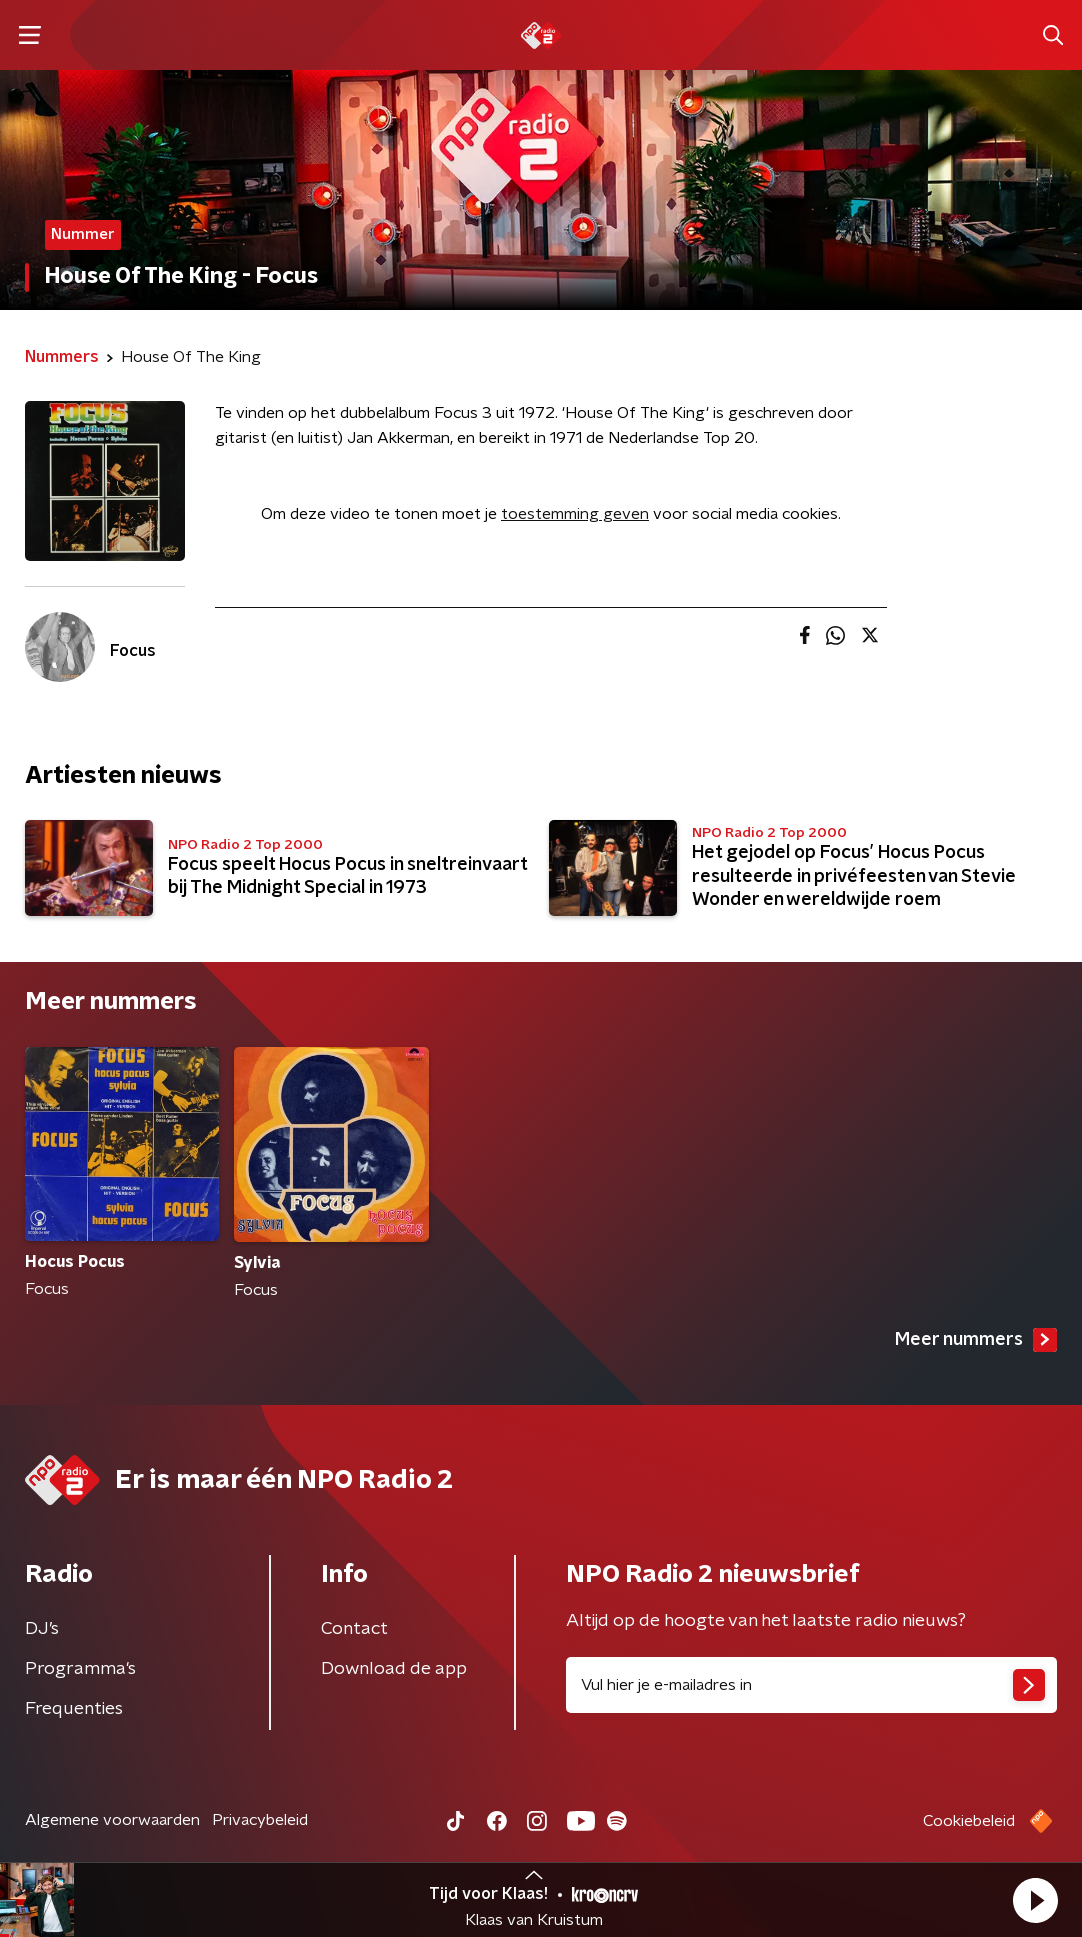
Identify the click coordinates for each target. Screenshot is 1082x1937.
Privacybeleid (260, 1820)
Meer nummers (976, 1340)
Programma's (80, 1669)
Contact (354, 1629)
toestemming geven (575, 514)
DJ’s (42, 1629)
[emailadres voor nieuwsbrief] (811, 1685)
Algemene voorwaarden (112, 1820)
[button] (1035, 1900)
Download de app (394, 1669)
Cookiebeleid (969, 1821)
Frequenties (74, 1709)
